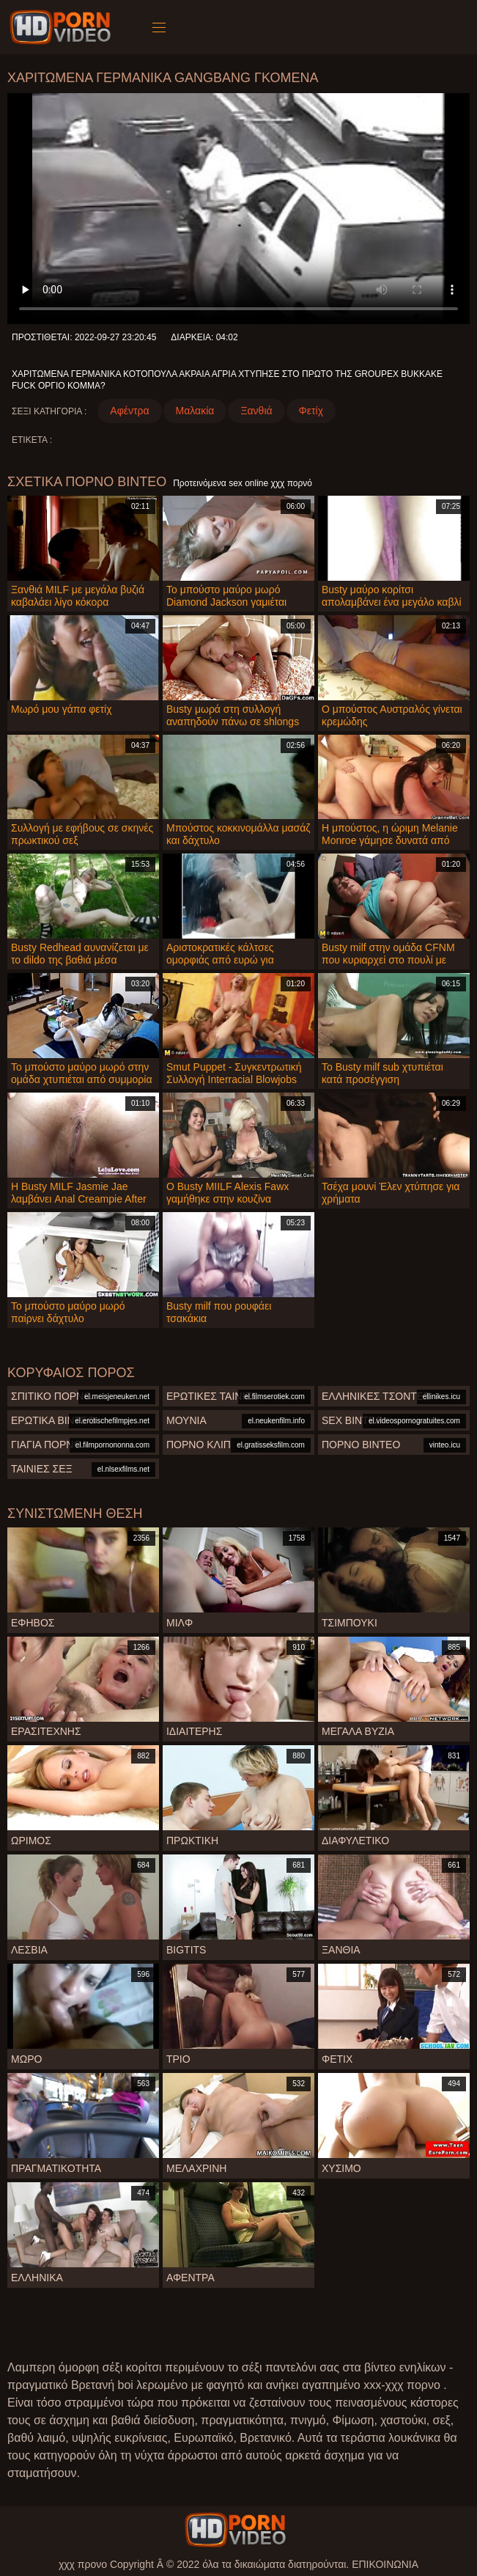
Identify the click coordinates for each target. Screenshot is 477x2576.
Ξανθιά (256, 411)
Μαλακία (195, 411)
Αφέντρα (129, 411)
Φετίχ (311, 411)
